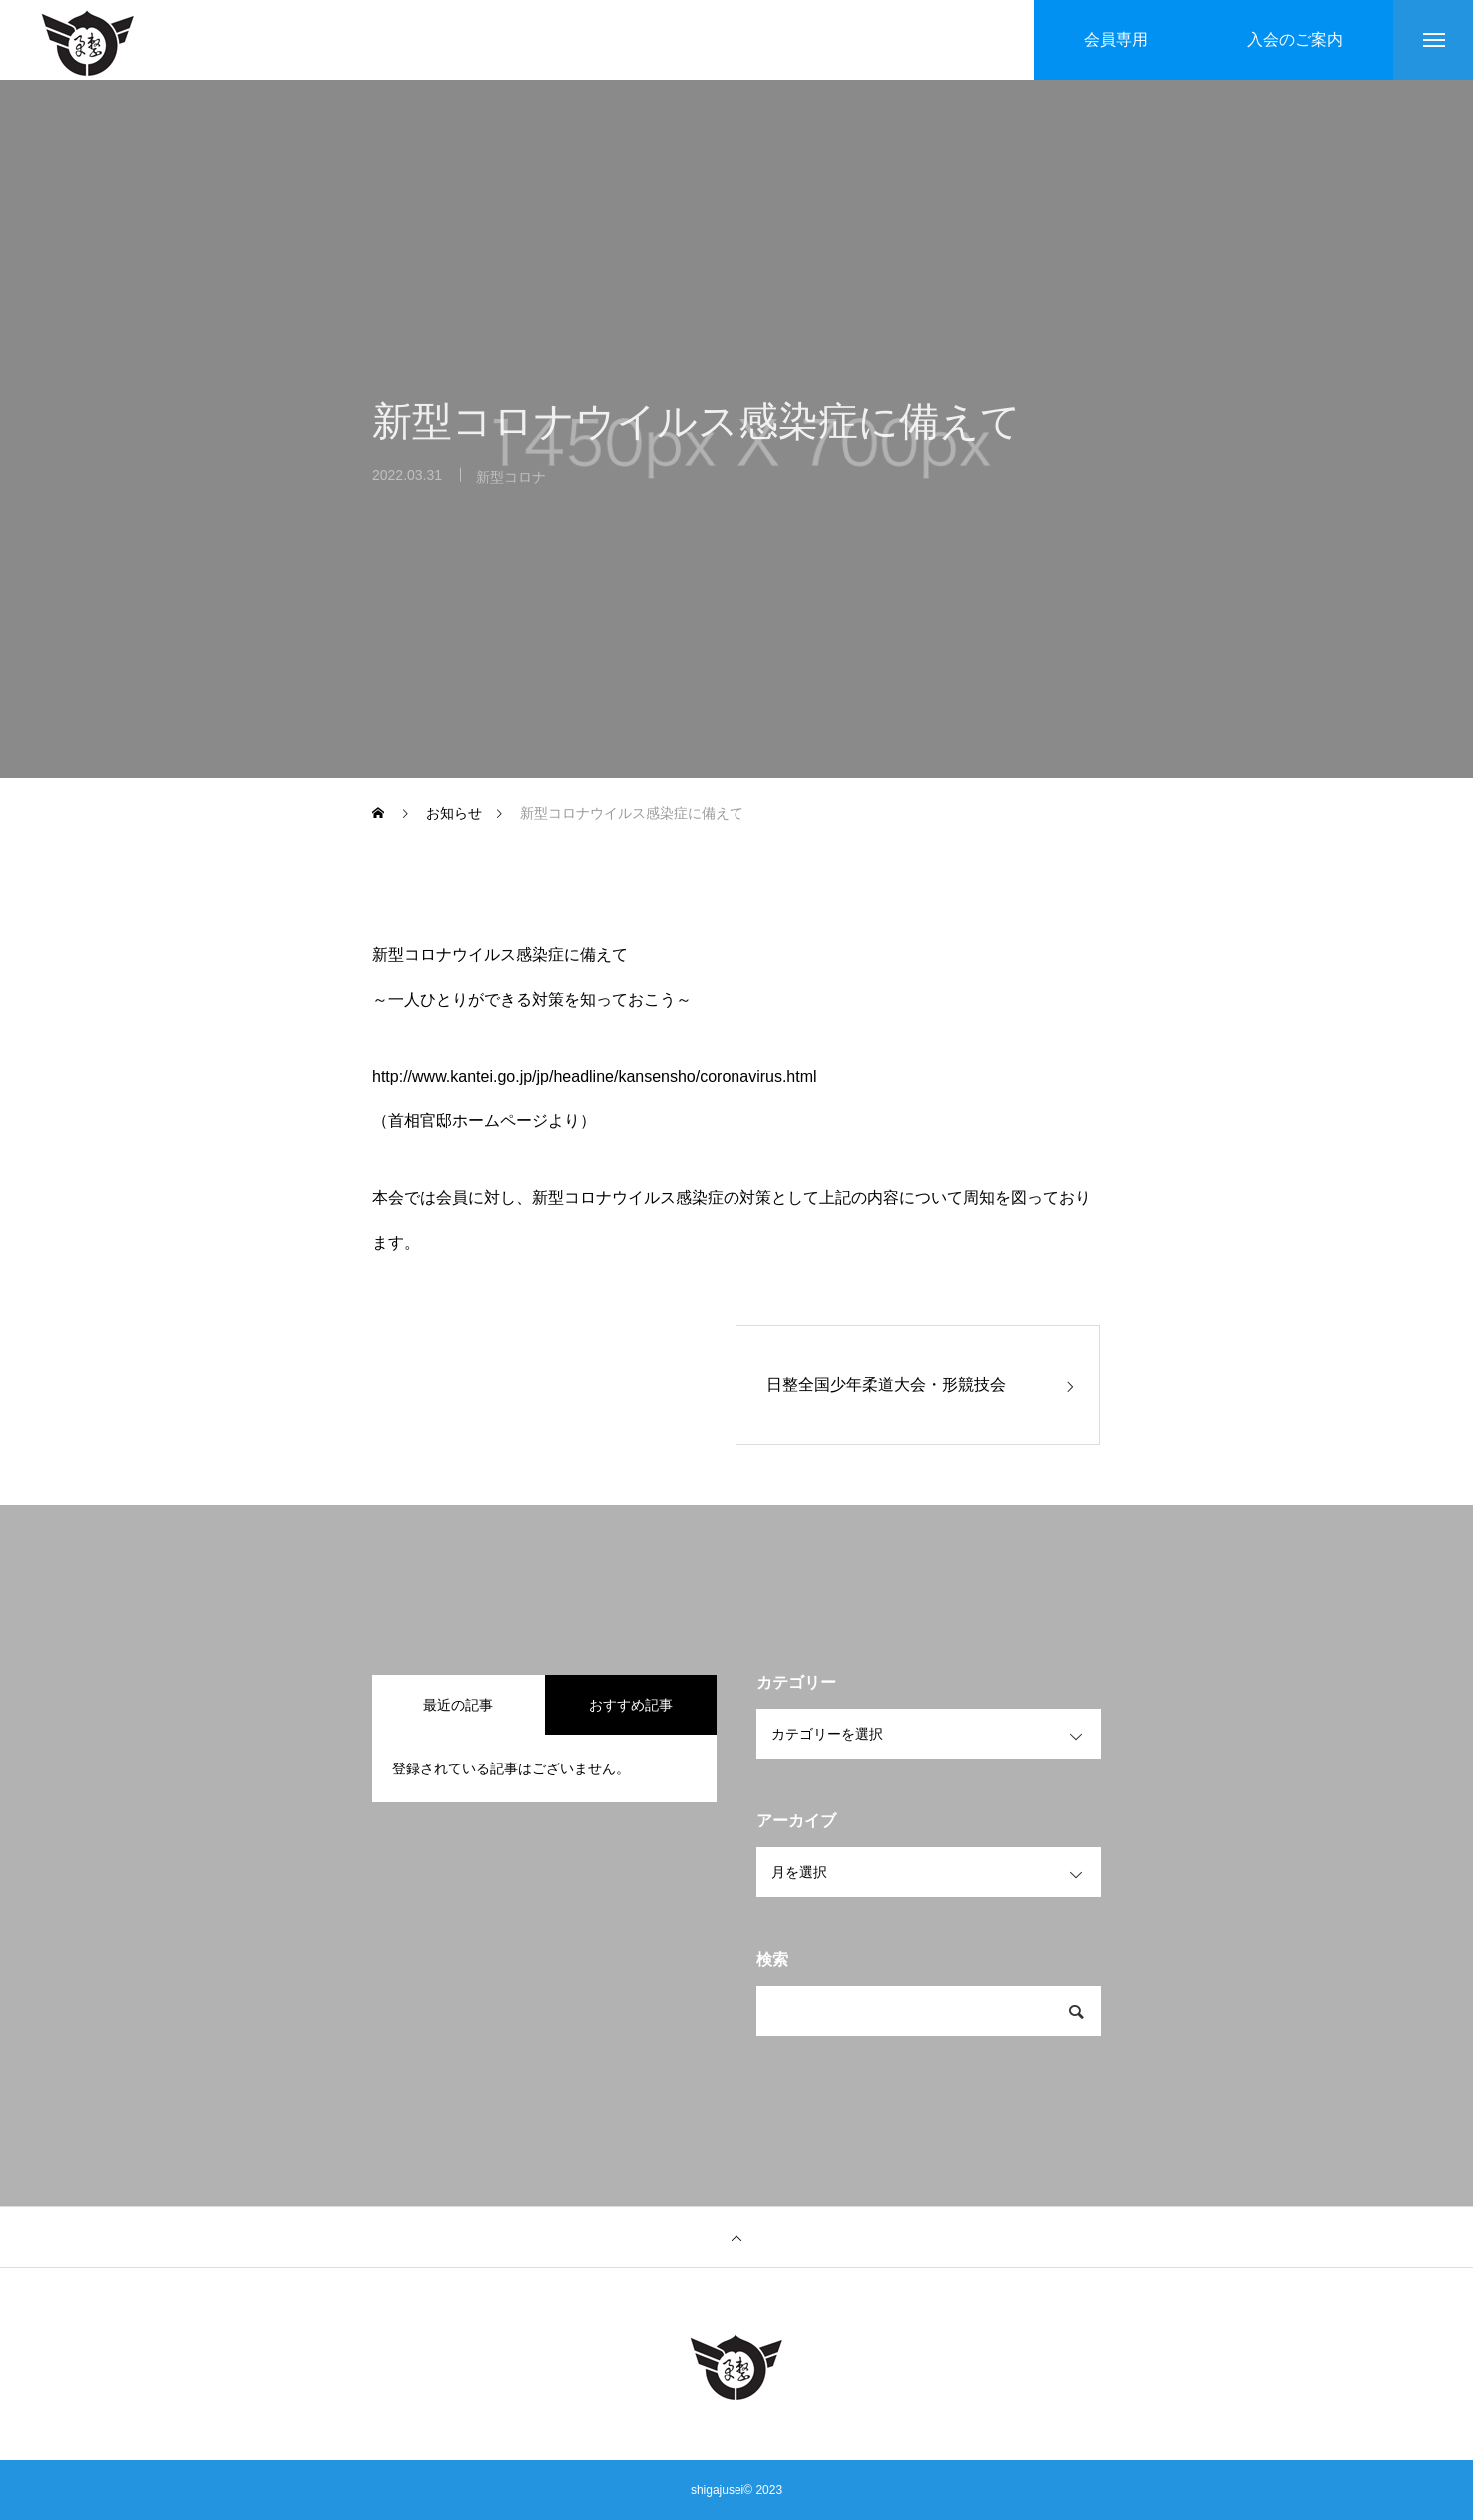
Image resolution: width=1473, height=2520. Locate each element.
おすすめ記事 (631, 1705)
